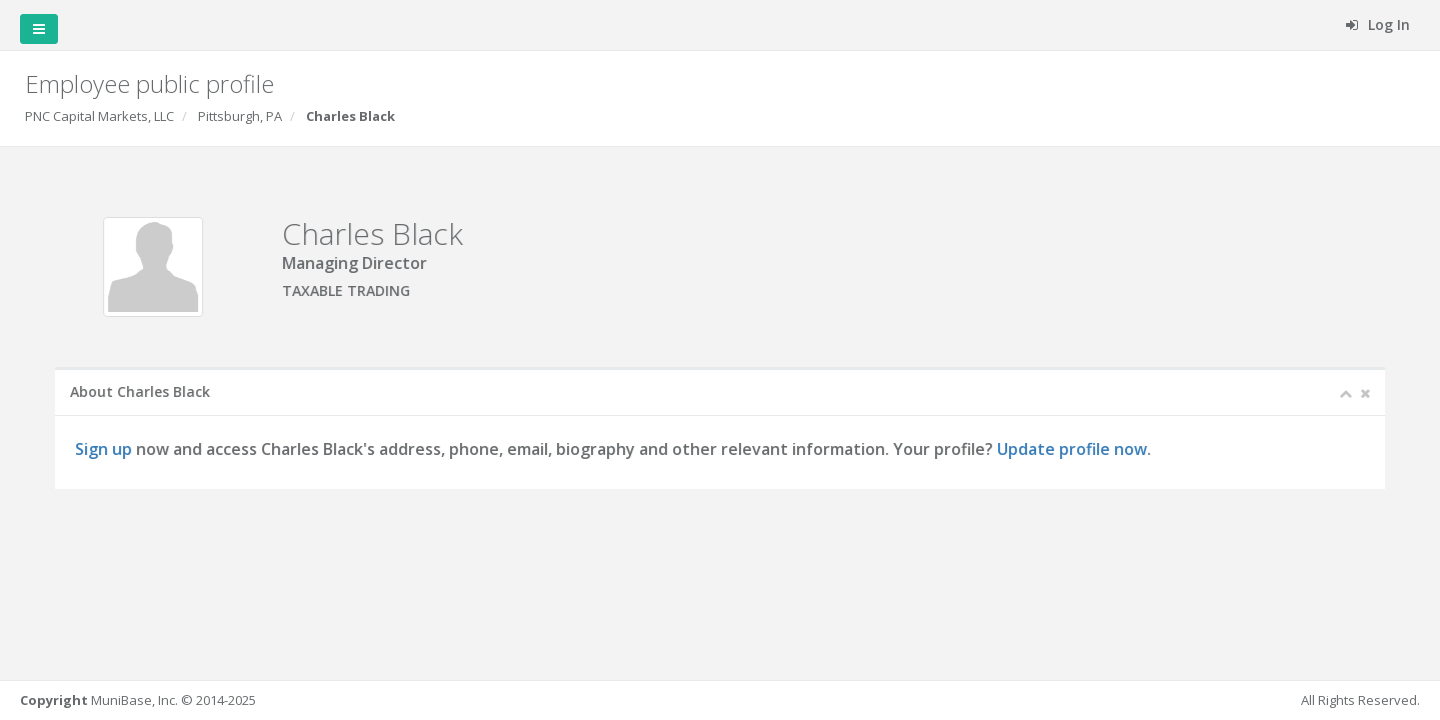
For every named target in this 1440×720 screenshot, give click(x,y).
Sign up (104, 449)
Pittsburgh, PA (240, 116)
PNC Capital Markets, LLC (99, 116)
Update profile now (1073, 449)
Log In (1378, 24)
